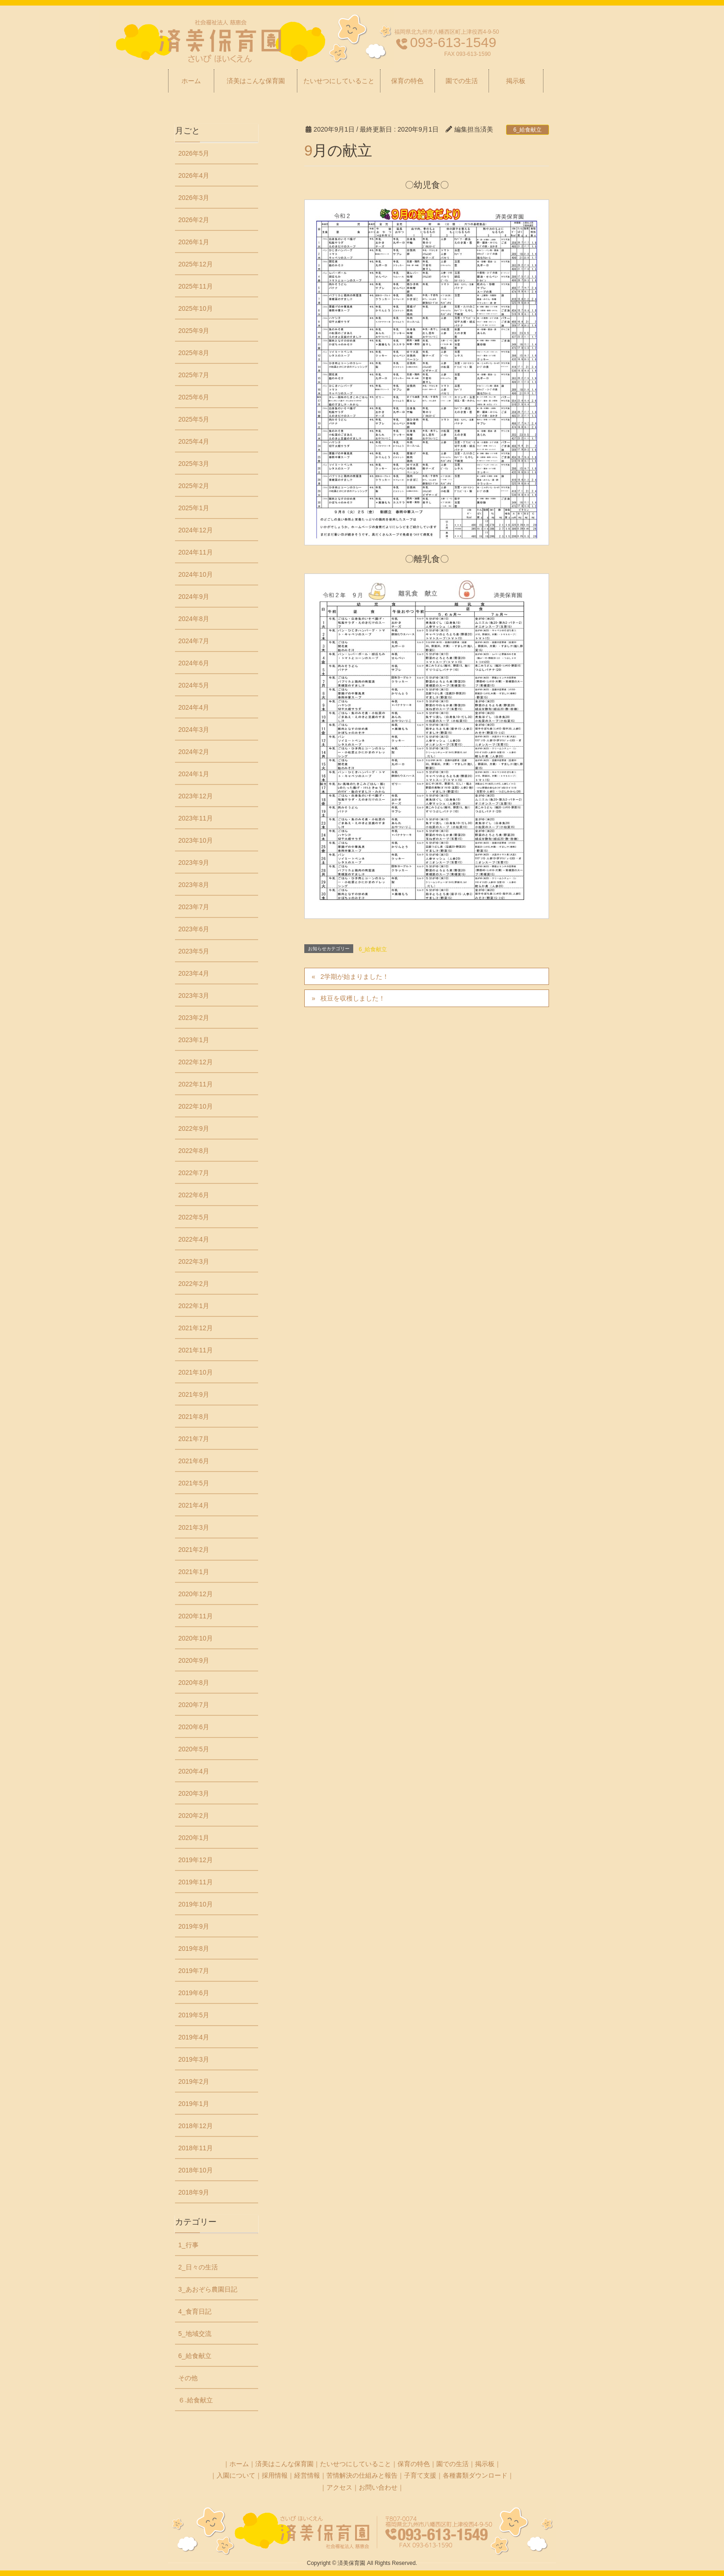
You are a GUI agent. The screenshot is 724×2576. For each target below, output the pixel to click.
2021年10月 (195, 1372)
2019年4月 (193, 2037)
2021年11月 (195, 1350)
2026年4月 (193, 175)
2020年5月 (193, 1749)
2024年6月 (193, 663)
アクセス (339, 2487)
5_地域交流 (194, 2333)
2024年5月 (193, 685)
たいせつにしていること (355, 2463)
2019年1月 (193, 2103)
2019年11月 (195, 1882)
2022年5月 (193, 1217)
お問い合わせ (378, 2487)
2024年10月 (195, 574)
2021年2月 (193, 1549)
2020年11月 (195, 1616)
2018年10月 (195, 2170)
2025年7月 (193, 375)
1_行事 (188, 2245)
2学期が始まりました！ (354, 976)
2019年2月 (193, 2081)
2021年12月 (195, 1328)
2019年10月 (195, 1904)
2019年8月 (193, 1948)
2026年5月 (193, 153)
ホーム (239, 2463)
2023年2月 (193, 1017)
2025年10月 (195, 308)
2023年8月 (193, 884)
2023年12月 (195, 796)
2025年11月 (195, 286)
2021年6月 (193, 1461)
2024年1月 (193, 774)
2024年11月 (195, 552)
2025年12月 (195, 264)
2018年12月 (195, 2126)
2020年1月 (193, 1837)
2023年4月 (193, 973)
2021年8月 (193, 1416)
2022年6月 (193, 1195)
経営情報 (307, 2475)
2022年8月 (193, 1150)
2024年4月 (193, 707)
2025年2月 (193, 485)
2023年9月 (193, 862)
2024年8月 (193, 618)
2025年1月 (193, 508)
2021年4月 (193, 1505)
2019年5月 (193, 2015)
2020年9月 (193, 1660)
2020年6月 (193, 1727)
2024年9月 (193, 596)
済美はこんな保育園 (284, 2463)
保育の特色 (414, 2463)
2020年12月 (195, 1594)
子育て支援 (420, 2475)
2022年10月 (195, 1106)
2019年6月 (193, 1993)
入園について (236, 2475)
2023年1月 (193, 1040)
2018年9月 (193, 2192)
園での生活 (452, 2463)
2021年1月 (193, 1571)
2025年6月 (193, 397)
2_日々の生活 (198, 2267)
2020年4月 (193, 1771)
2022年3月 (193, 1261)
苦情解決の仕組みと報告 (362, 2475)
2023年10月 (195, 840)
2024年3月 (193, 729)
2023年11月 (195, 818)
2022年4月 (193, 1239)
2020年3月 (193, 1793)
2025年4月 (193, 441)
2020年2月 (193, 1815)
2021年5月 (193, 1483)
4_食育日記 (194, 2311)
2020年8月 (193, 1682)
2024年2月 (193, 751)
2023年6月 (193, 929)
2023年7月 (193, 907)
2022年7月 (193, 1172)
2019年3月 (193, 2059)
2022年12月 (195, 1062)
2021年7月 (193, 1438)
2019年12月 (195, 1860)
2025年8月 (193, 352)
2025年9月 (193, 330)
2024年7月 (193, 641)
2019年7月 (193, 1970)
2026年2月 (193, 219)
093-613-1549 (453, 42)
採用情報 (275, 2475)
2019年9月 (193, 1926)
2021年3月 (193, 1527)
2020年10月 (195, 1638)
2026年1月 (193, 242)
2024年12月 (195, 530)
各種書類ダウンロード (475, 2475)
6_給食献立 (527, 130)
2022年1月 (193, 1305)
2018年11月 (195, 2148)
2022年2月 (193, 1283)
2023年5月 (193, 951)
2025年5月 (193, 419)
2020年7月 (193, 1704)
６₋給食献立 (195, 2400)
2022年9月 (193, 1128)
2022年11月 (195, 1084)
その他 (188, 2378)
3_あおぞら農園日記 (207, 2289)
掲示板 (485, 2463)
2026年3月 (193, 197)
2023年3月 (193, 995)
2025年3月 (193, 463)
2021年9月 (193, 1394)
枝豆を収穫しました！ (352, 998)
